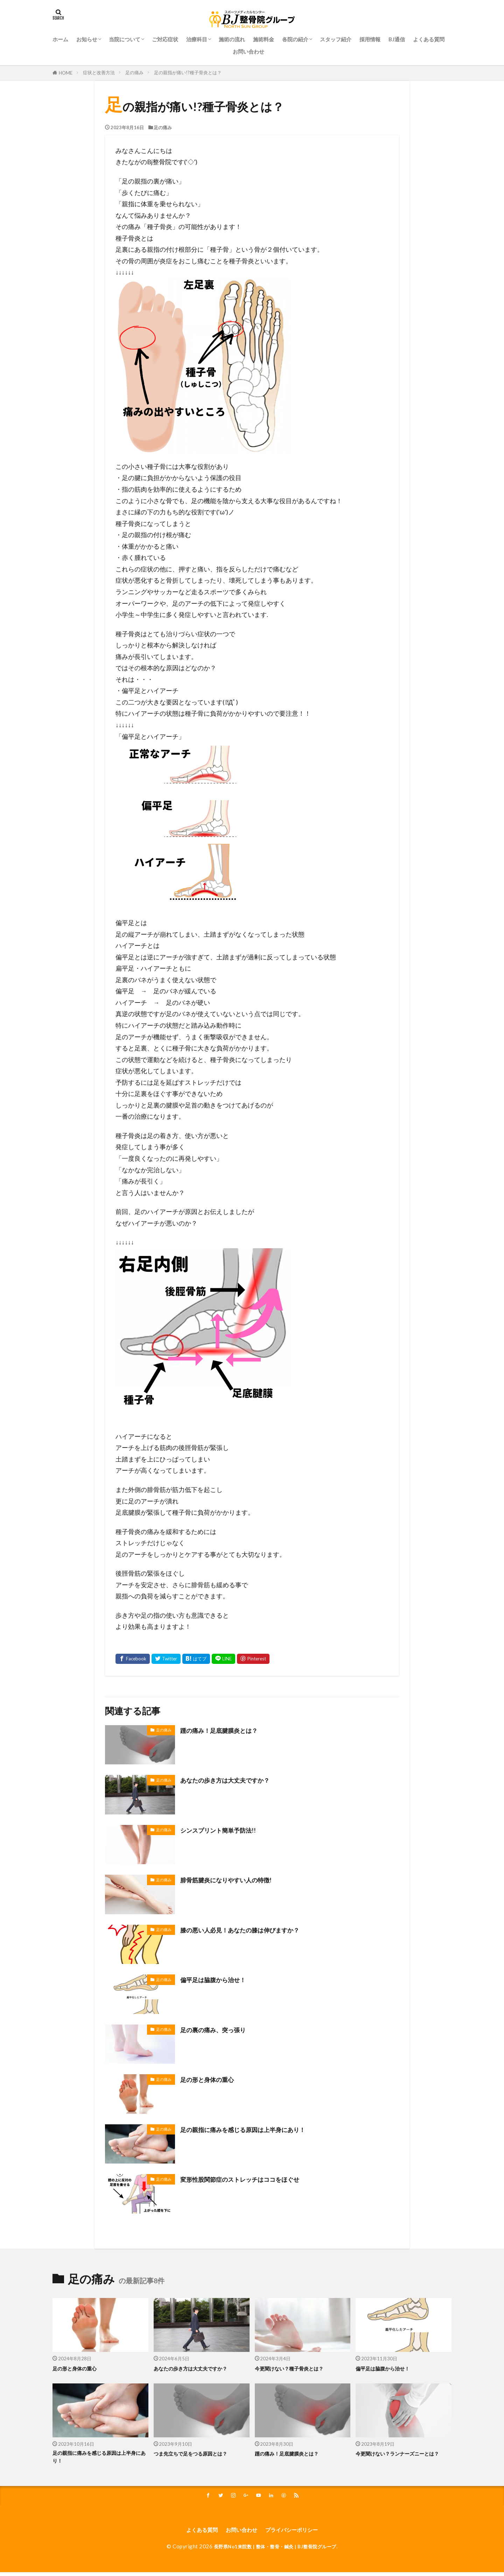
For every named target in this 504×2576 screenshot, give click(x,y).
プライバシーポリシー (297, 2532)
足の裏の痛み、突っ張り (218, 2029)
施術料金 (263, 39)
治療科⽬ (196, 39)
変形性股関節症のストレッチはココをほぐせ (250, 2179)
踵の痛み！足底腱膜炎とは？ (225, 1730)
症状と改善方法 (99, 72)
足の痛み (134, 72)
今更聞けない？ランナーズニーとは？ (400, 2458)
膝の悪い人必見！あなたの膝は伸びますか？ (250, 1929)
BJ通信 (396, 39)
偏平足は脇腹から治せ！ (218, 1979)
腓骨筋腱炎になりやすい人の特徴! (234, 1879)
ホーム (60, 39)
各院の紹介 (295, 39)
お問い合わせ (248, 51)
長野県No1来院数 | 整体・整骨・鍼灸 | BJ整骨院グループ (275, 2550)
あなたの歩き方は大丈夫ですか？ (232, 1780)
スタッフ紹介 (335, 39)
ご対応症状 (165, 39)
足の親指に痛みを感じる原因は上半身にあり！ (253, 2129)
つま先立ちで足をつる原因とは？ (198, 2453)
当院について (124, 39)
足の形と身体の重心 (211, 2079)
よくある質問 (428, 39)
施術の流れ (232, 39)
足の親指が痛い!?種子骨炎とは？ (188, 72)
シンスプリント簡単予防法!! (224, 1830)
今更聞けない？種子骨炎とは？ (296, 2368)
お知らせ (86, 39)
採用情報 (369, 39)
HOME (65, 73)
